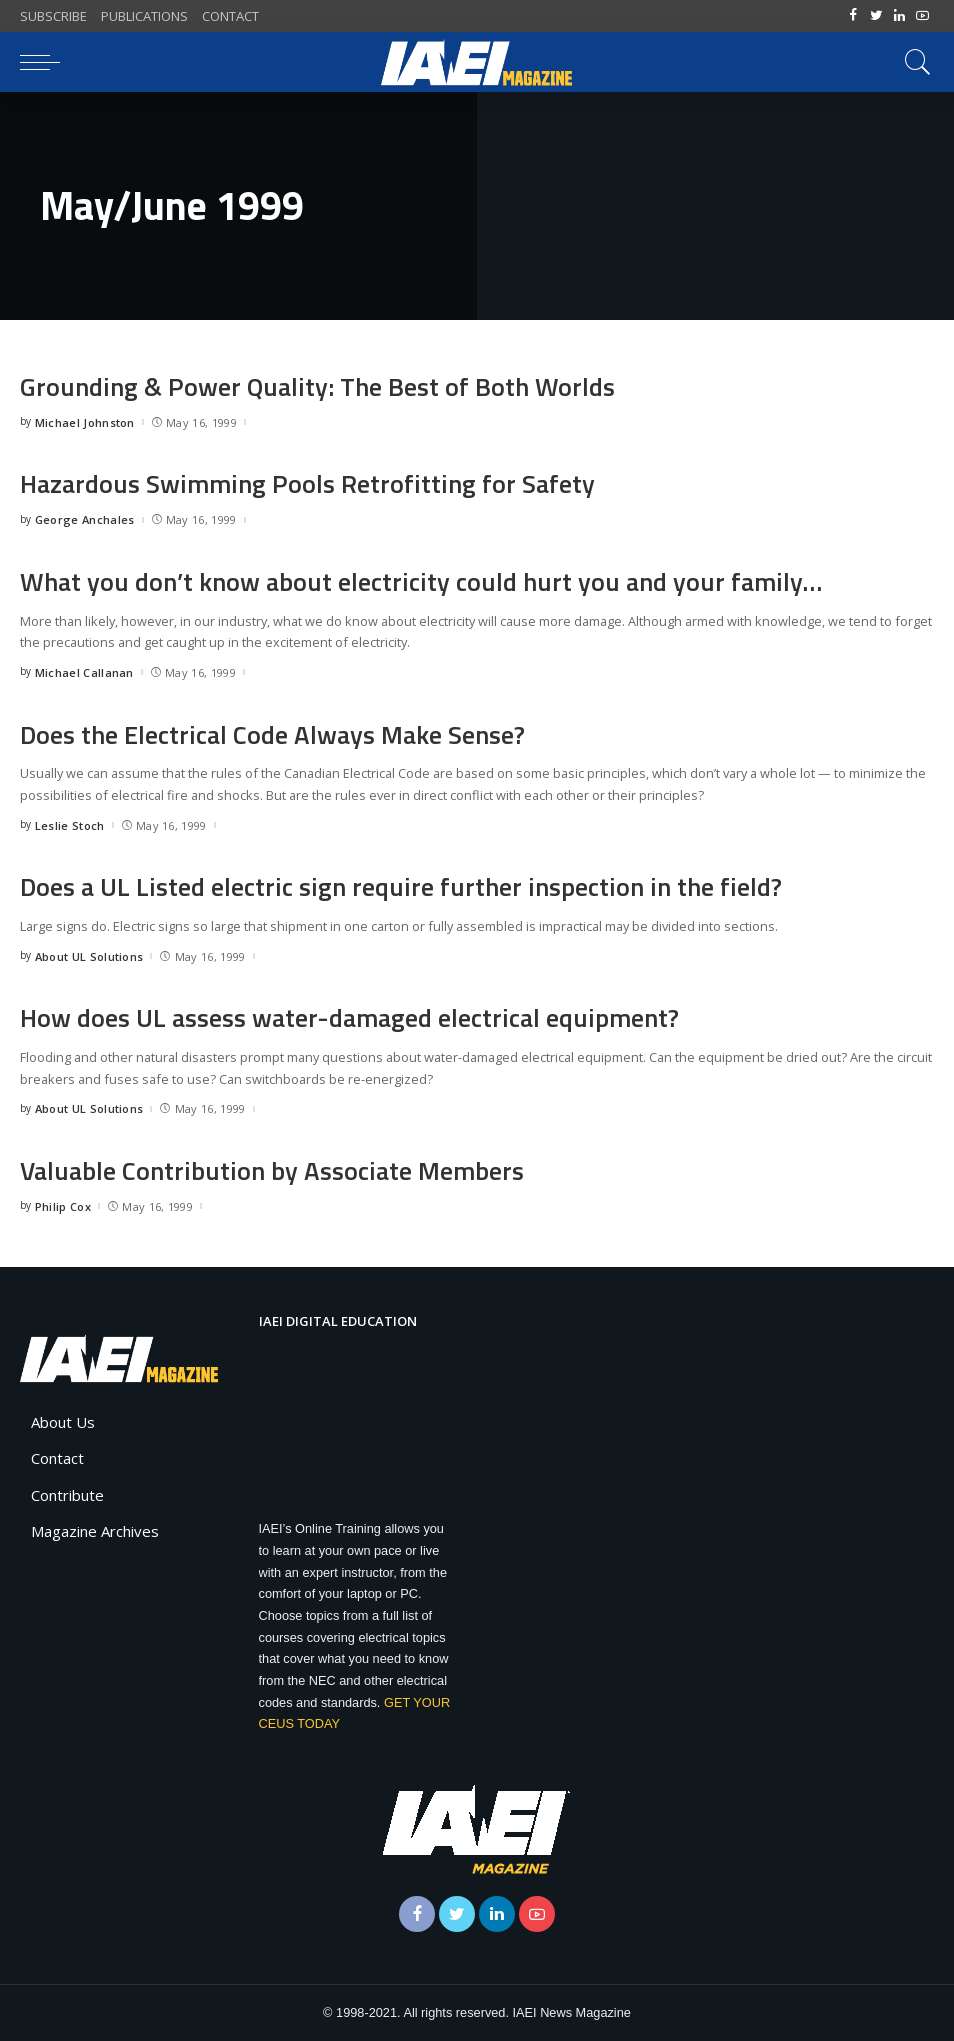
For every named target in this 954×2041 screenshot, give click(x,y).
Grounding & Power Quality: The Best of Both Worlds (317, 386)
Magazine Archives (95, 1531)
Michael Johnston (85, 422)
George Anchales (85, 519)
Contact (57, 1458)
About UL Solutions (89, 956)
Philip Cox (63, 1206)
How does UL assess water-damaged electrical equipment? (351, 1017)
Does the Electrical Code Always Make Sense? (273, 734)
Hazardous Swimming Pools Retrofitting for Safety (308, 483)
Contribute (67, 1495)
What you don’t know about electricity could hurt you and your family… (422, 581)
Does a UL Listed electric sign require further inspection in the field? (402, 886)
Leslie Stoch (70, 825)
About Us (63, 1422)
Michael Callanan (84, 672)
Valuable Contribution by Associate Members (272, 1170)
